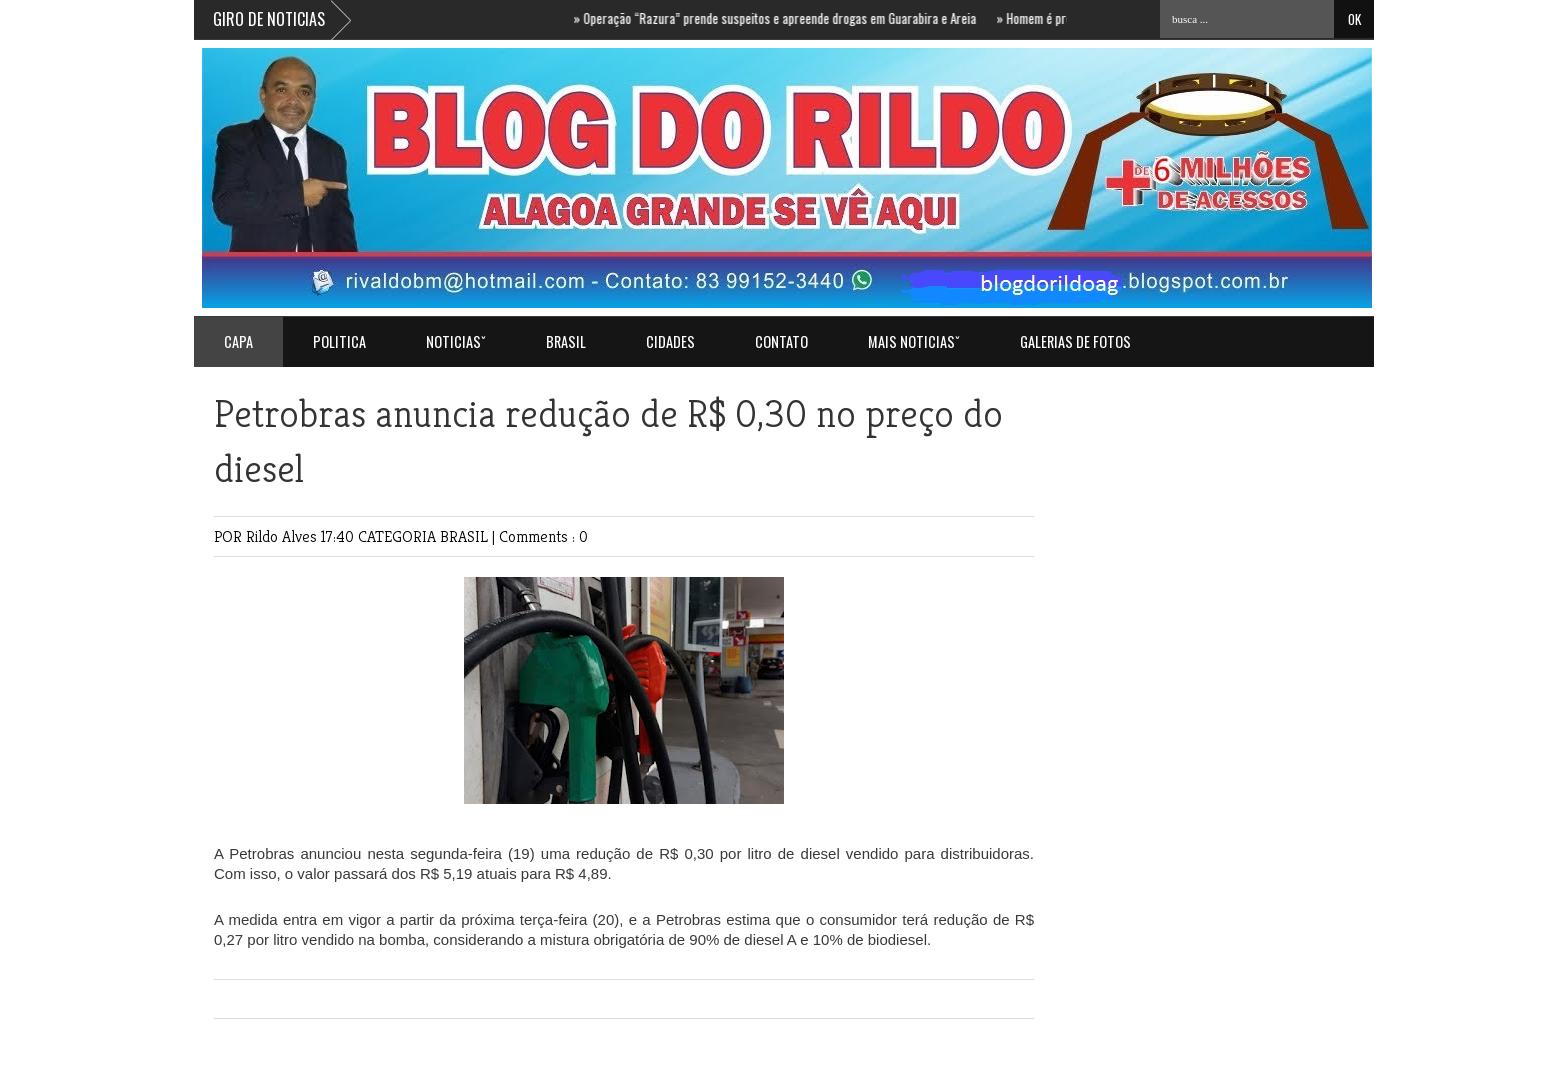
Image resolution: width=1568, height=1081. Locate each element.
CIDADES (670, 341)
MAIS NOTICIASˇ (914, 341)
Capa (238, 341)
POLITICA (339, 341)
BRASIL (566, 341)
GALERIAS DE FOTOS (1075, 341)
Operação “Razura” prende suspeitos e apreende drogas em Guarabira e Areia (784, 18)
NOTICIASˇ (456, 341)
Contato (781, 341)
